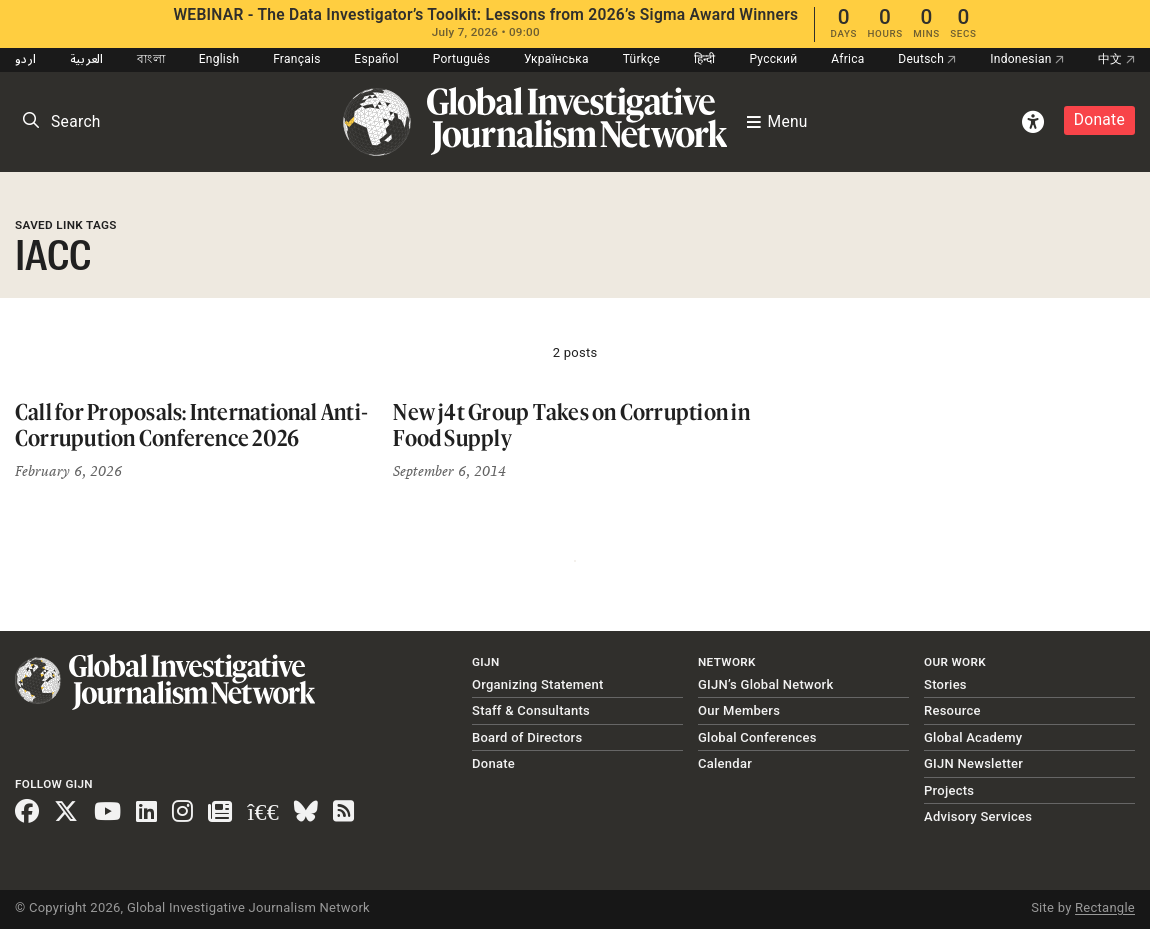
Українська (556, 59)
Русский (773, 59)
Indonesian (1027, 59)
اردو (25, 59)
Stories (945, 684)
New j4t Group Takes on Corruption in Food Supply (571, 424)
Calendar (725, 763)
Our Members (739, 710)
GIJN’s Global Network (766, 684)
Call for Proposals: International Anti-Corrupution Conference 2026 (191, 424)
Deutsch (927, 59)
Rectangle (1105, 907)
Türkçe (641, 59)
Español (376, 59)
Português (462, 59)
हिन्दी (705, 59)
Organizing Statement (538, 684)
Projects (949, 790)
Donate (1099, 120)
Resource (952, 710)
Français (296, 59)
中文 (1116, 59)
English (219, 59)
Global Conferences (757, 737)
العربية (87, 59)
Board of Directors (527, 737)
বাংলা (151, 59)
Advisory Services (978, 816)
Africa (847, 59)
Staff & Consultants (531, 710)
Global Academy (973, 737)
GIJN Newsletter (973, 763)
